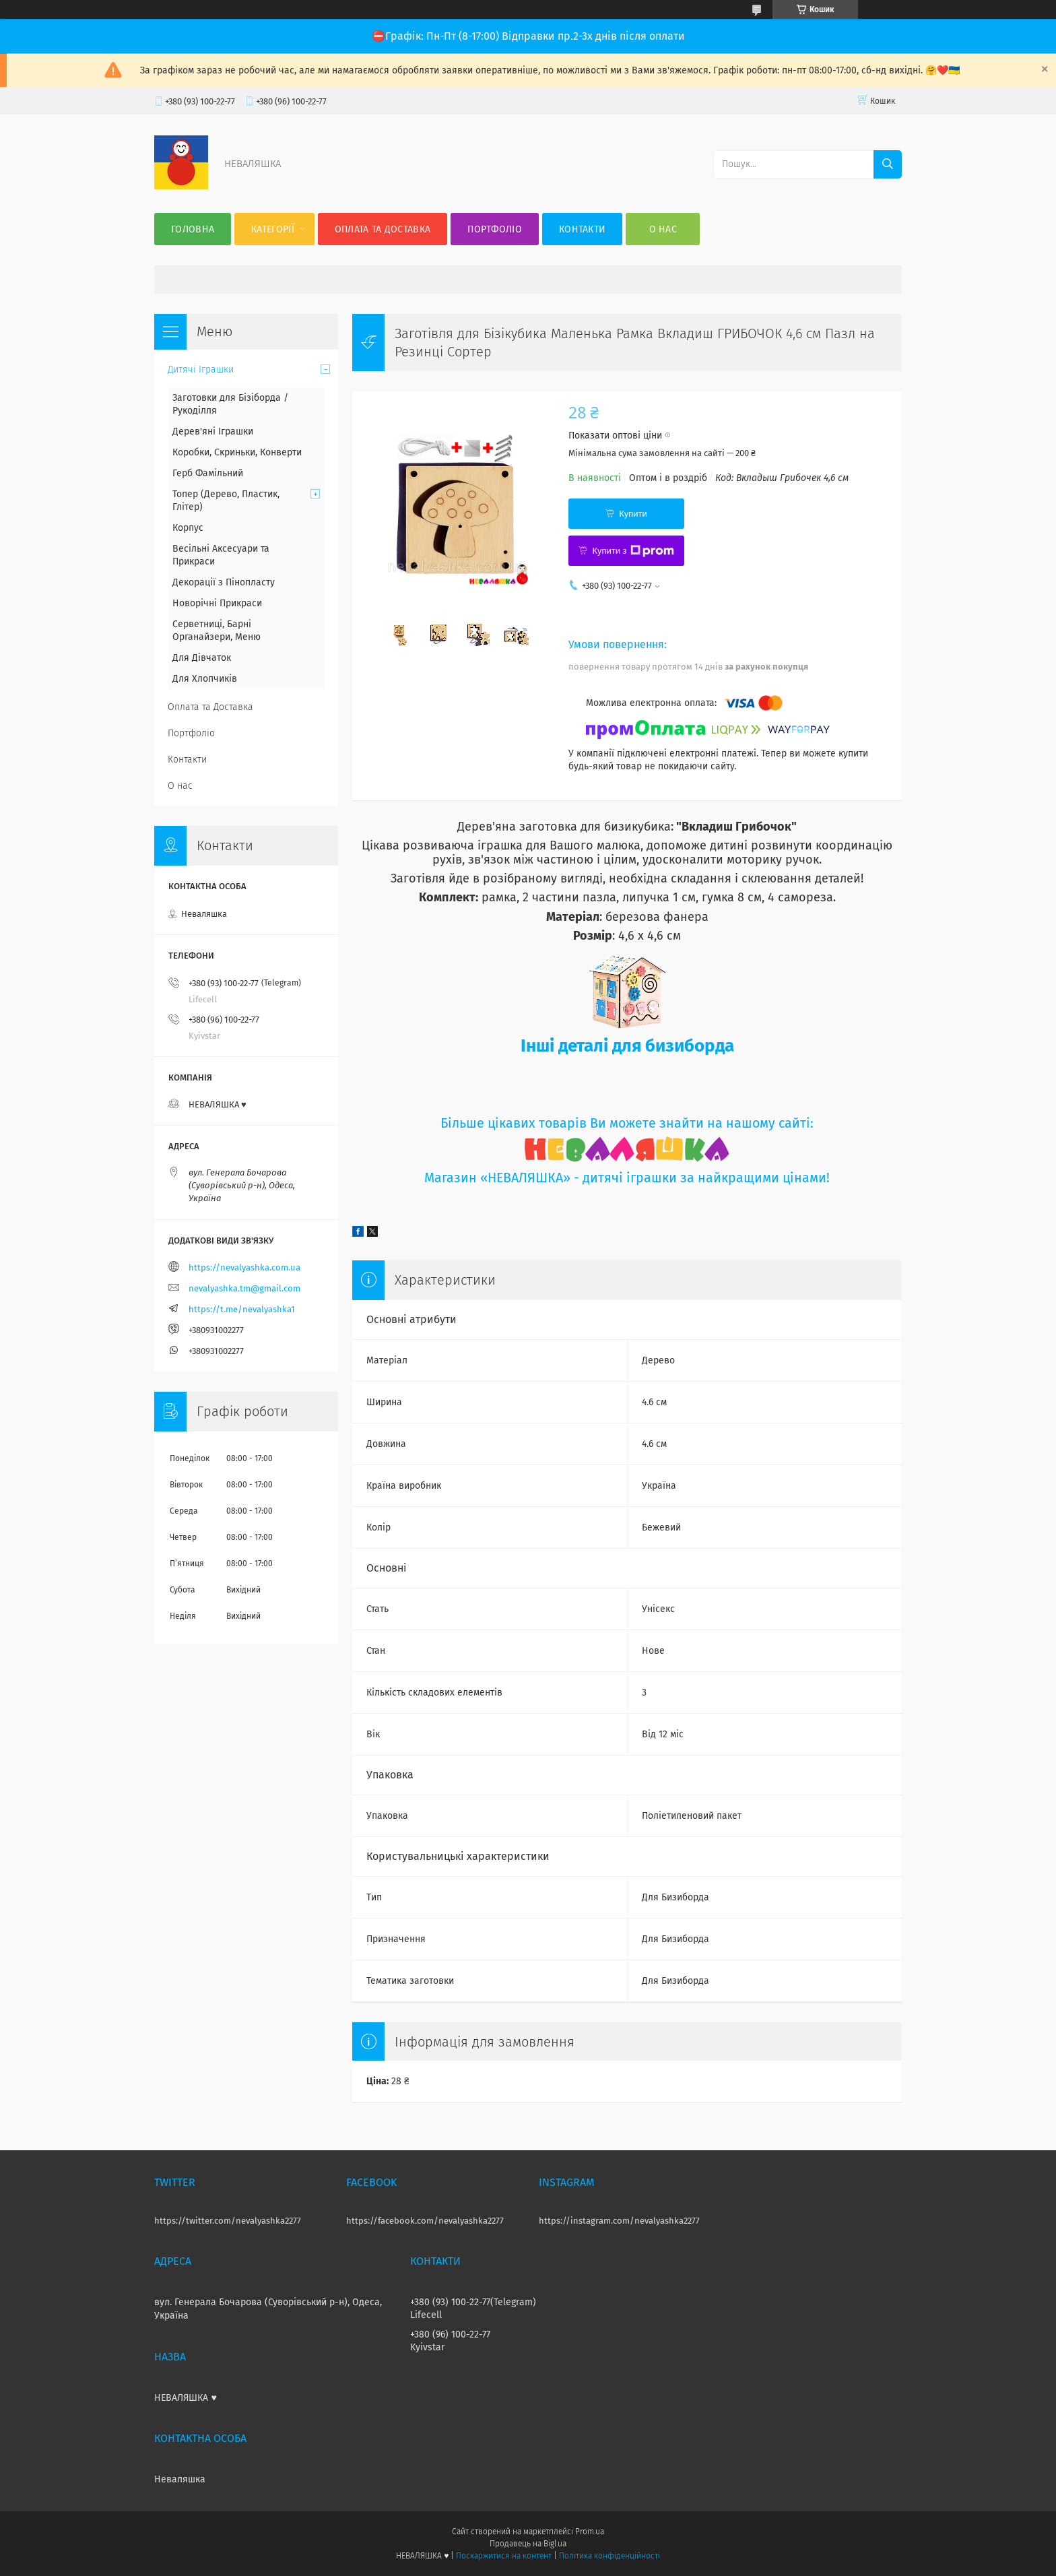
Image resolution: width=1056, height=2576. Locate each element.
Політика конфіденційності (609, 2556)
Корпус (187, 528)
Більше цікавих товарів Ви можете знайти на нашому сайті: (627, 1123)
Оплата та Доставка (382, 229)
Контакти (582, 229)
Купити (633, 514)
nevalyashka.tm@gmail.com (244, 1288)
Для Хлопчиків (204, 678)
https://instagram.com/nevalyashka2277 (619, 2221)
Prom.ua (589, 2531)
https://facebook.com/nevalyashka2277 (425, 2221)
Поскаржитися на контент (503, 2556)
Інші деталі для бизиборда (627, 1045)
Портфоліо (494, 229)
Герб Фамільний (207, 473)
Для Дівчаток (201, 658)
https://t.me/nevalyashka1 (242, 1309)
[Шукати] (887, 164)
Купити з (632, 551)
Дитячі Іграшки (201, 369)
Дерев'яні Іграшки (212, 431)
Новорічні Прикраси (217, 603)
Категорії (272, 229)
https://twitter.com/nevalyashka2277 (227, 2221)
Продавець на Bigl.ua (528, 2543)
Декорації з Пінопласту (223, 582)
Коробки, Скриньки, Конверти (237, 452)
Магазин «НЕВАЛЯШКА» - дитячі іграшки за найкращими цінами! (627, 1178)
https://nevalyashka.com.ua (244, 1267)
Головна (192, 229)
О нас (663, 229)
